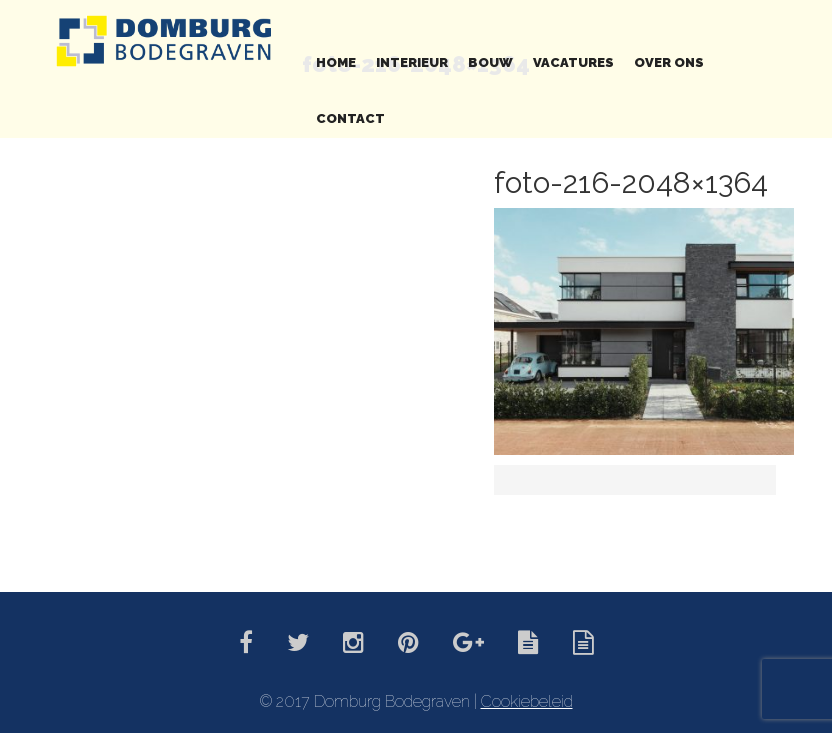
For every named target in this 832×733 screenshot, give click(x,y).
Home (336, 62)
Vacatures (573, 62)
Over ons (669, 62)
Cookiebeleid (527, 701)
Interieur (412, 62)
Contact (350, 118)
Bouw (490, 62)
